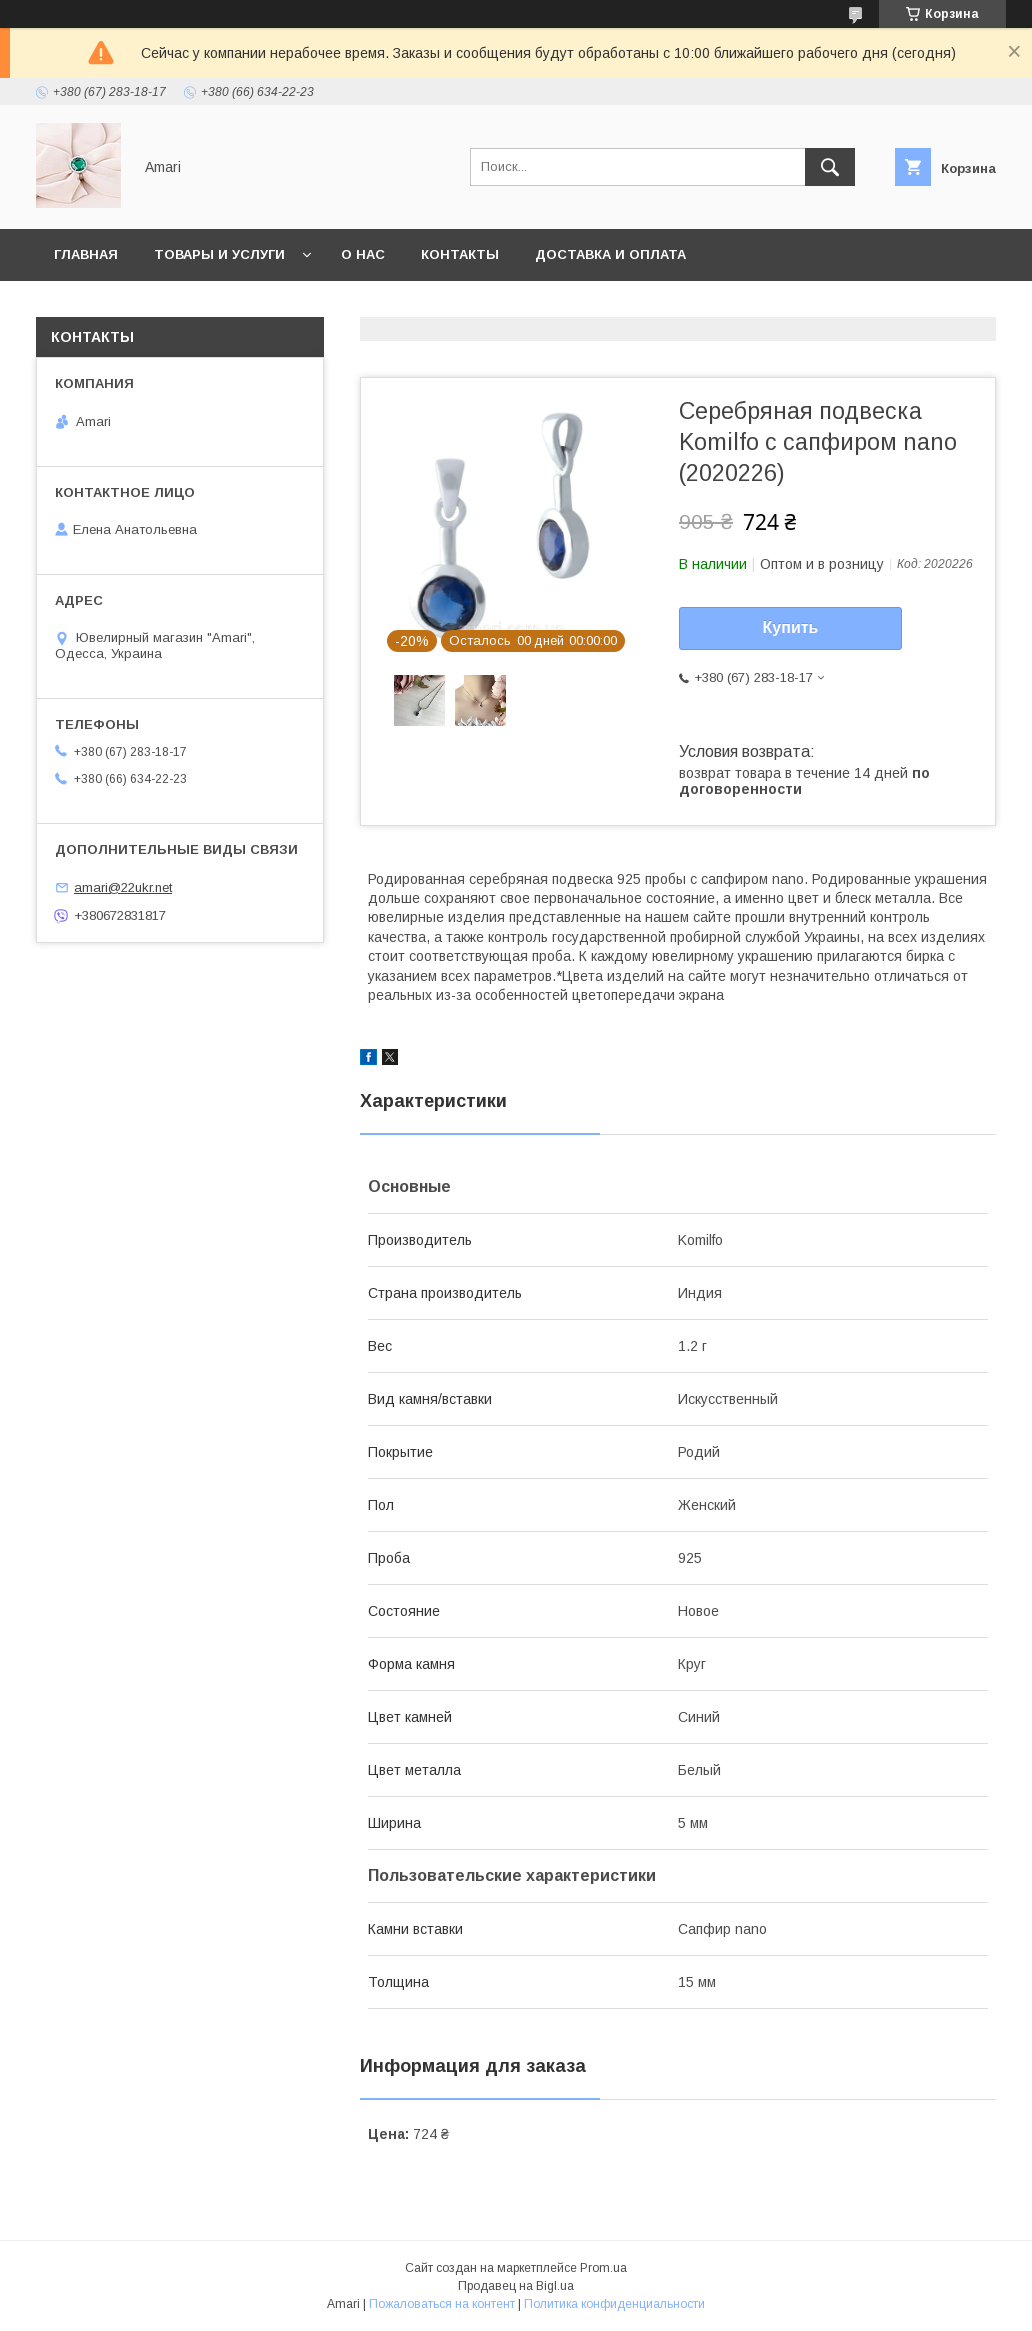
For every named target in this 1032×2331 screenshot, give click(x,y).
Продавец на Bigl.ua (516, 2286)
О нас (363, 254)
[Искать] (830, 167)
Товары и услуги (219, 254)
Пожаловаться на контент (442, 2304)
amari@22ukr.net (123, 887)
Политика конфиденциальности (614, 2304)
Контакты (460, 254)
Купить (791, 627)
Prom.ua (603, 2268)
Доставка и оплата (610, 254)
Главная (86, 254)
